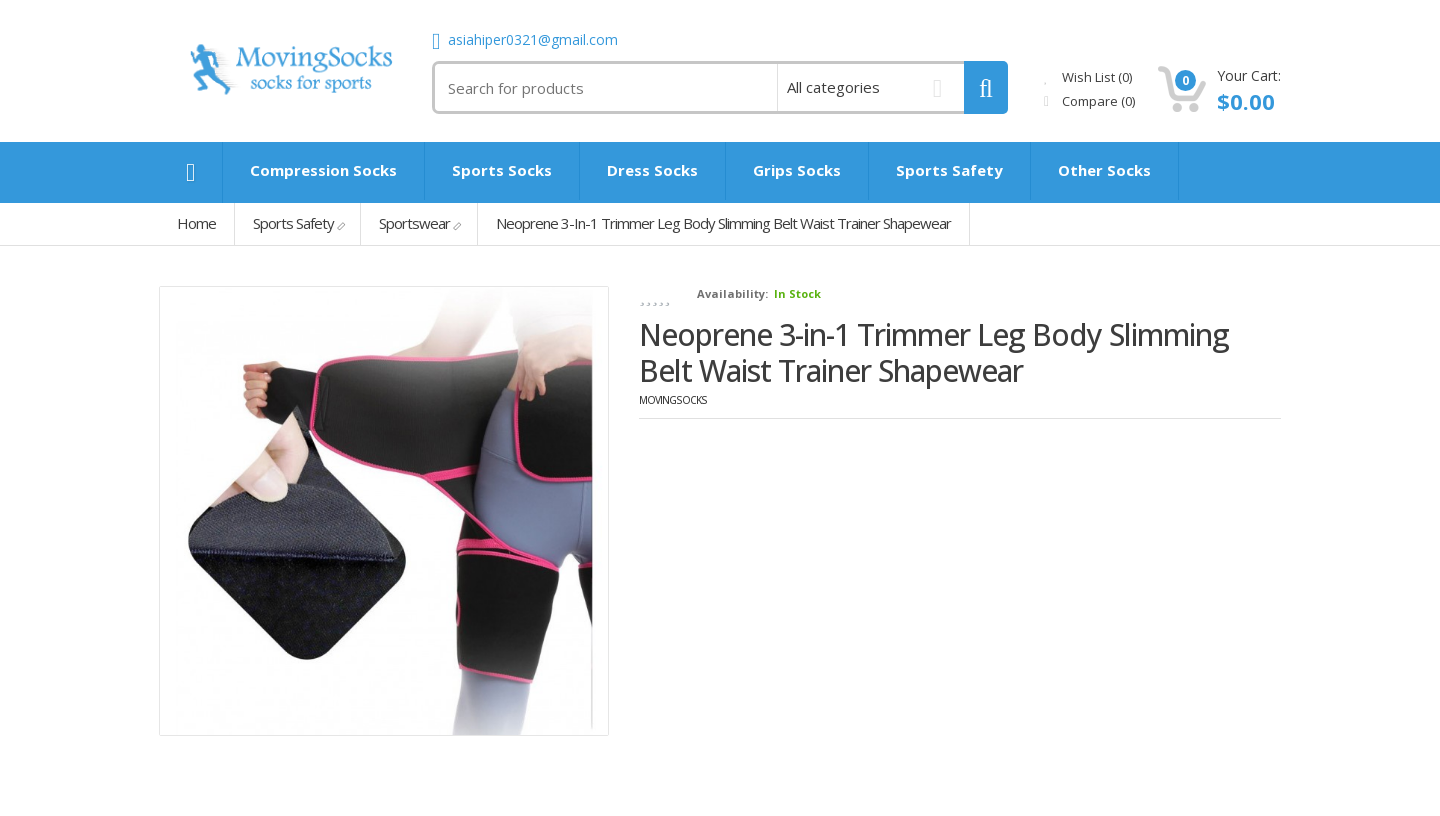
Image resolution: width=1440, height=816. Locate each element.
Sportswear (414, 223)
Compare (1089, 101)
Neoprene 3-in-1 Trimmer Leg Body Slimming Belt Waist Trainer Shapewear (723, 223)
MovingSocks (673, 400)
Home (196, 223)
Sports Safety (293, 223)
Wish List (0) (1088, 77)
